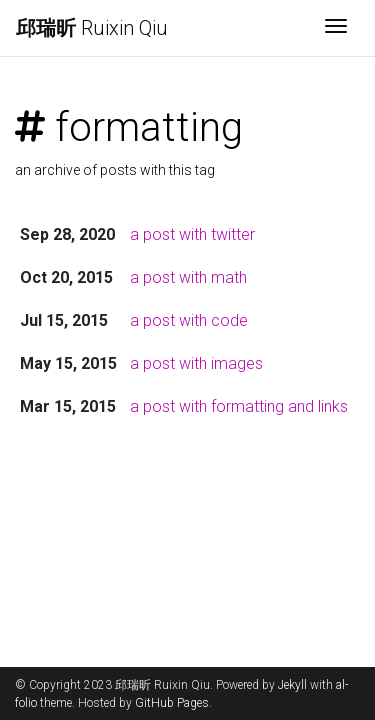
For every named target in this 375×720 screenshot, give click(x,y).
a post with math (188, 277)
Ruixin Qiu (92, 28)
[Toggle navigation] (336, 28)
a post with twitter (192, 234)
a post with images (196, 363)
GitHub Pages (172, 703)
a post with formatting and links (239, 406)
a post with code (189, 320)
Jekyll (292, 685)
